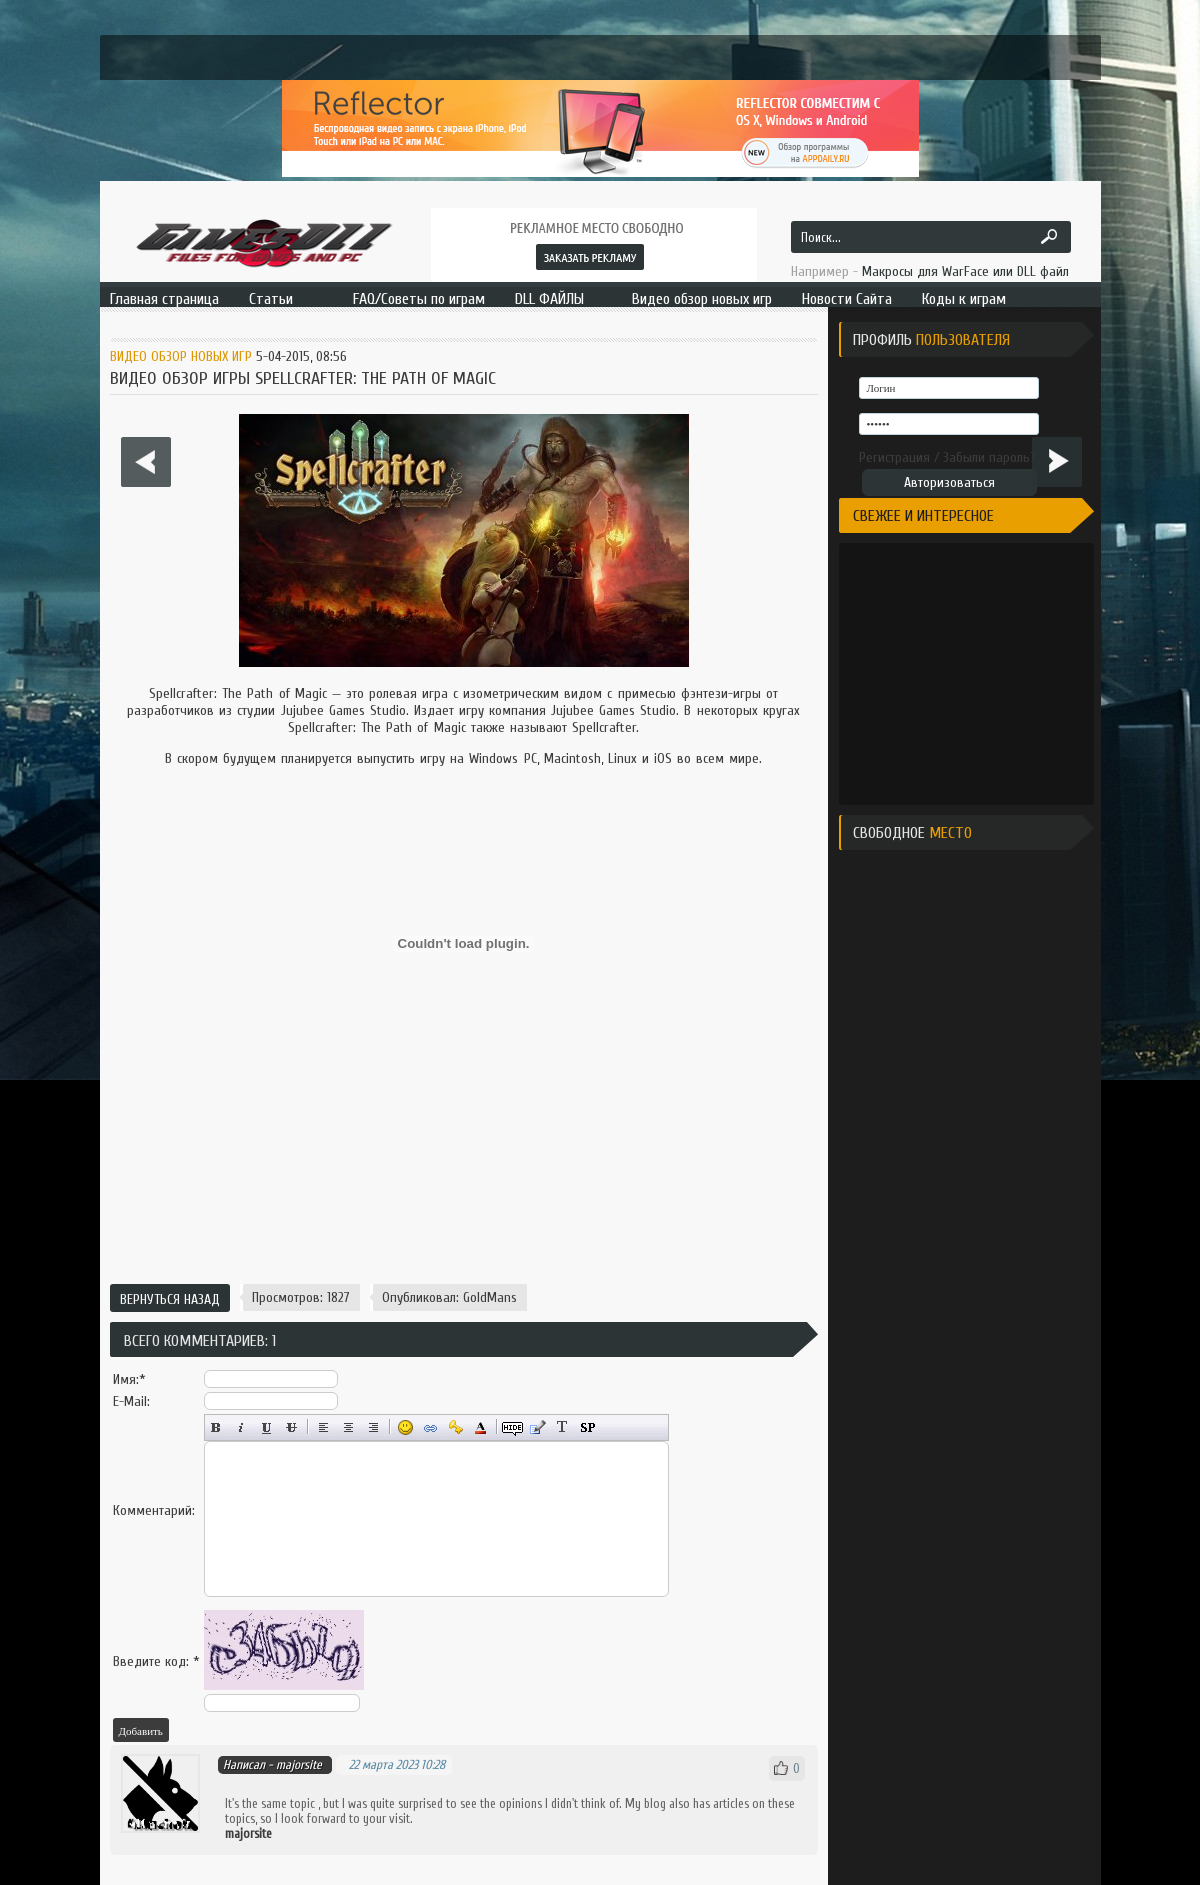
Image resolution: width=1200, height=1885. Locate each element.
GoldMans (490, 1297)
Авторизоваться (949, 482)
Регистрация (894, 457)
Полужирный (216, 1427)
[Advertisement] (464, 1205)
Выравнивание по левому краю (323, 1427)
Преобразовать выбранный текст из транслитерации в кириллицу (562, 1427)
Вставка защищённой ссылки (455, 1427)
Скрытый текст (512, 1427)
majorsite (299, 1764)
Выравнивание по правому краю (373, 1427)
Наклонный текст (241, 1427)
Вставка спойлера (587, 1427)
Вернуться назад (170, 1299)
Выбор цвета (480, 1427)
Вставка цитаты (537, 1427)
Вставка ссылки (430, 1427)
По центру (348, 1427)
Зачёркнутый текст (291, 1427)
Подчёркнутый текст (266, 1427)
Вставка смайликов (405, 1427)
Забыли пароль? (989, 457)
